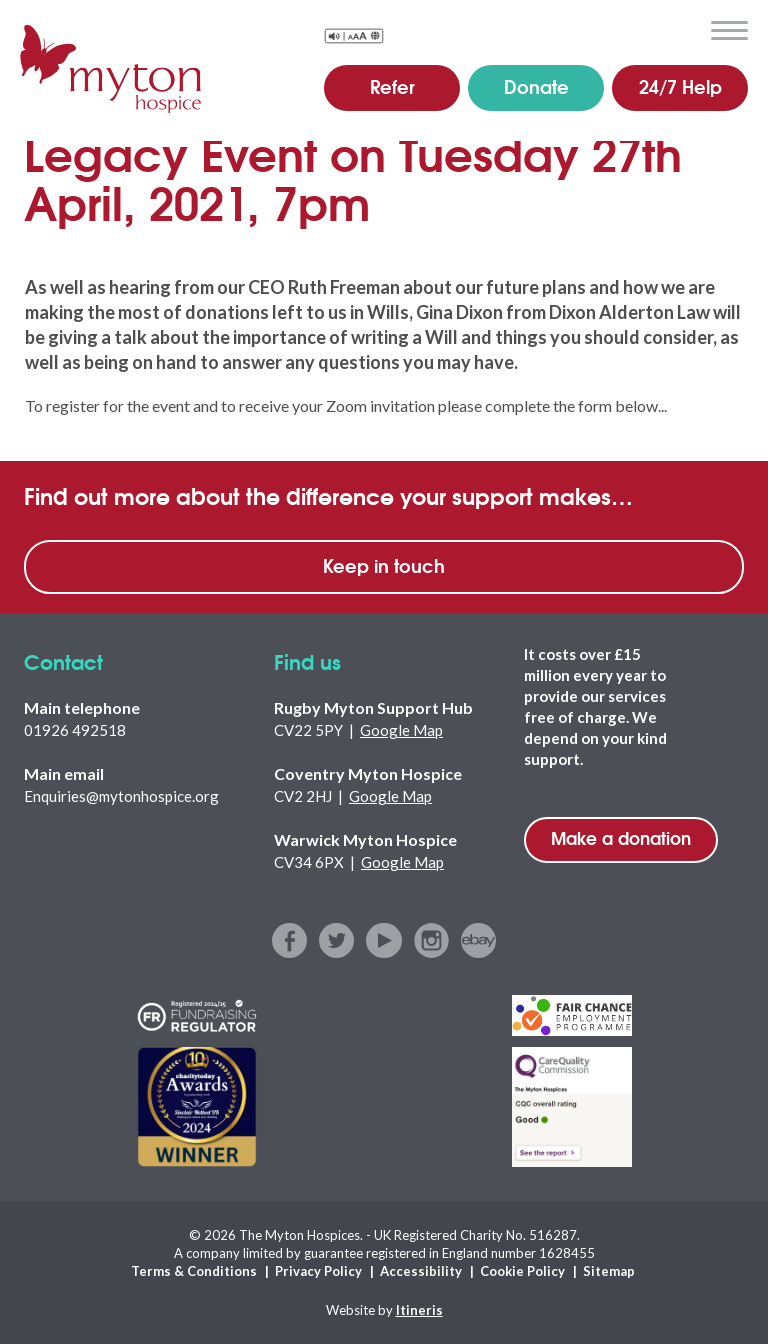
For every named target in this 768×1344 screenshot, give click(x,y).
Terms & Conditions (194, 1271)
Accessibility (421, 1271)
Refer (392, 86)
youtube (384, 940)
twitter (337, 940)
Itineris (419, 1310)
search (682, 29)
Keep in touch (384, 565)
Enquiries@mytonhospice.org (121, 796)
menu (729, 31)
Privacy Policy (318, 1271)
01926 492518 (75, 730)
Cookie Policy (522, 1271)
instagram (431, 940)
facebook (290, 940)
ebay (478, 940)
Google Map (401, 730)
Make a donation (621, 837)
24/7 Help (680, 86)
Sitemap (609, 1271)
